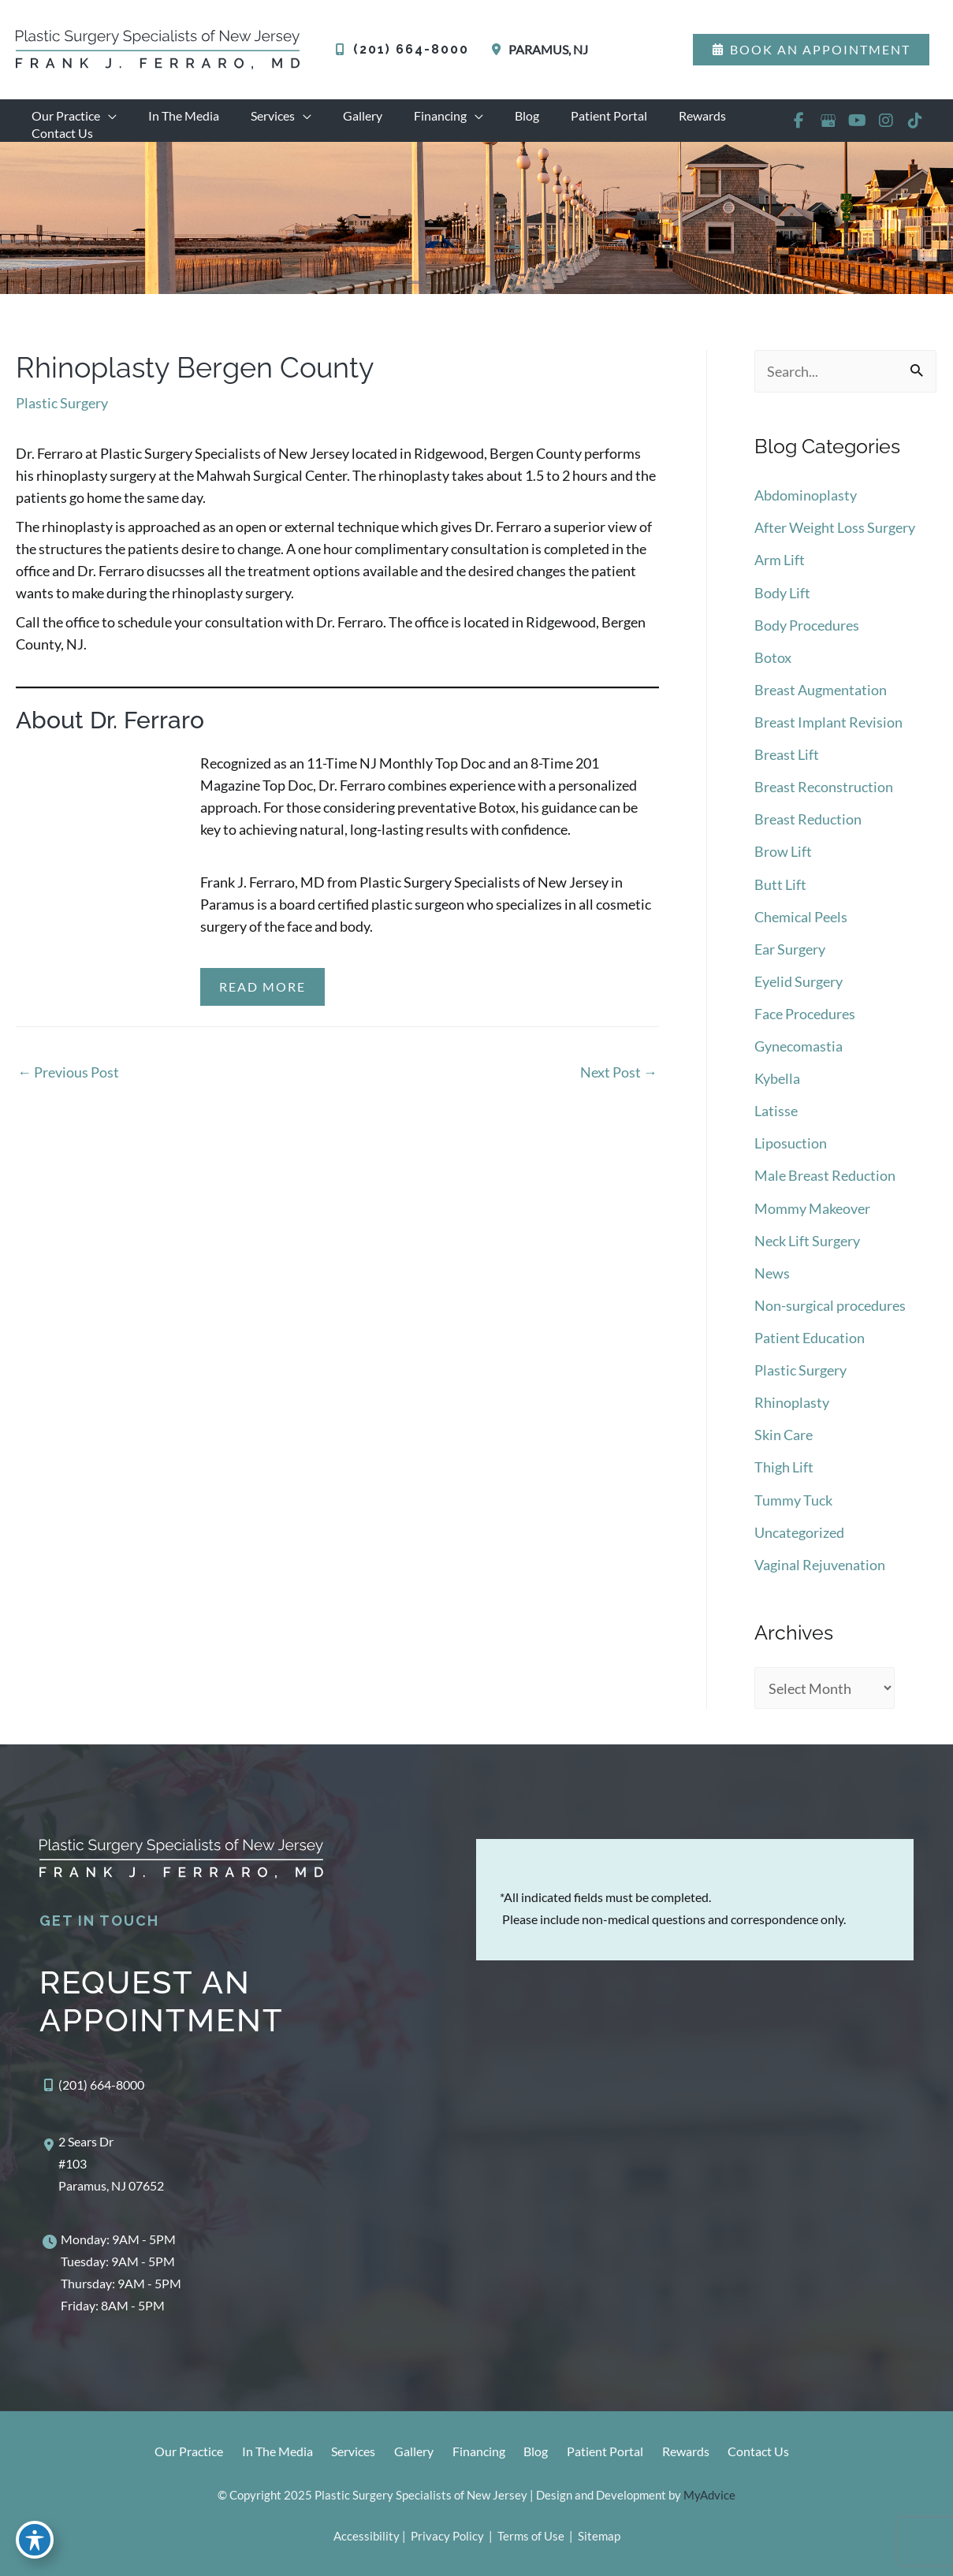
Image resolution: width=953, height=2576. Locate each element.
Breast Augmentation (820, 704)
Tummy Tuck (793, 1502)
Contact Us (769, 2453)
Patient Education (809, 1342)
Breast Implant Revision (828, 736)
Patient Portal (609, 2453)
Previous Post (68, 1089)
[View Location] (536, 50)
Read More (262, 1003)
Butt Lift (780, 895)
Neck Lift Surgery (807, 1247)
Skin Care (783, 1438)
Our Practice (172, 2453)
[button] (811, 49)
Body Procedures (806, 640)
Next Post (618, 1089)
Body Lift (782, 608)
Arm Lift (779, 576)
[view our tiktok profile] (914, 128)
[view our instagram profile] (885, 128)
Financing (475, 2453)
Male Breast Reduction (824, 1183)
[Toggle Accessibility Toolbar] (35, 2541)
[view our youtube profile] (856, 128)
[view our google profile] (827, 128)
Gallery (407, 2453)
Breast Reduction (808, 831)
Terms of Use (531, 2536)
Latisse (776, 1119)
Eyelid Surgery (798, 991)
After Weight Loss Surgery (834, 544)
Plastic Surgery (62, 419)
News (772, 1278)
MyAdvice (709, 2495)
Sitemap (597, 2536)
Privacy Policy (447, 2536)
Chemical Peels (800, 927)
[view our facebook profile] (798, 128)
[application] (105, 116)
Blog (536, 2453)
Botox (772, 672)
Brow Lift (783, 864)
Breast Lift (786, 767)
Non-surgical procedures (830, 1311)
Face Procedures (804, 1023)
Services (344, 2453)
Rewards (693, 2453)
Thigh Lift (783, 1470)
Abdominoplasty (805, 512)
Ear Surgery (789, 959)
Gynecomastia (798, 1055)
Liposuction (790, 1151)
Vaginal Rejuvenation (819, 1566)
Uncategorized (799, 1534)
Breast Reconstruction (823, 800)
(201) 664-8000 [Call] (411, 49)
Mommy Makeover (812, 1214)
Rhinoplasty (791, 1406)
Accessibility (366, 2536)
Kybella (777, 1087)
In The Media (264, 2453)
